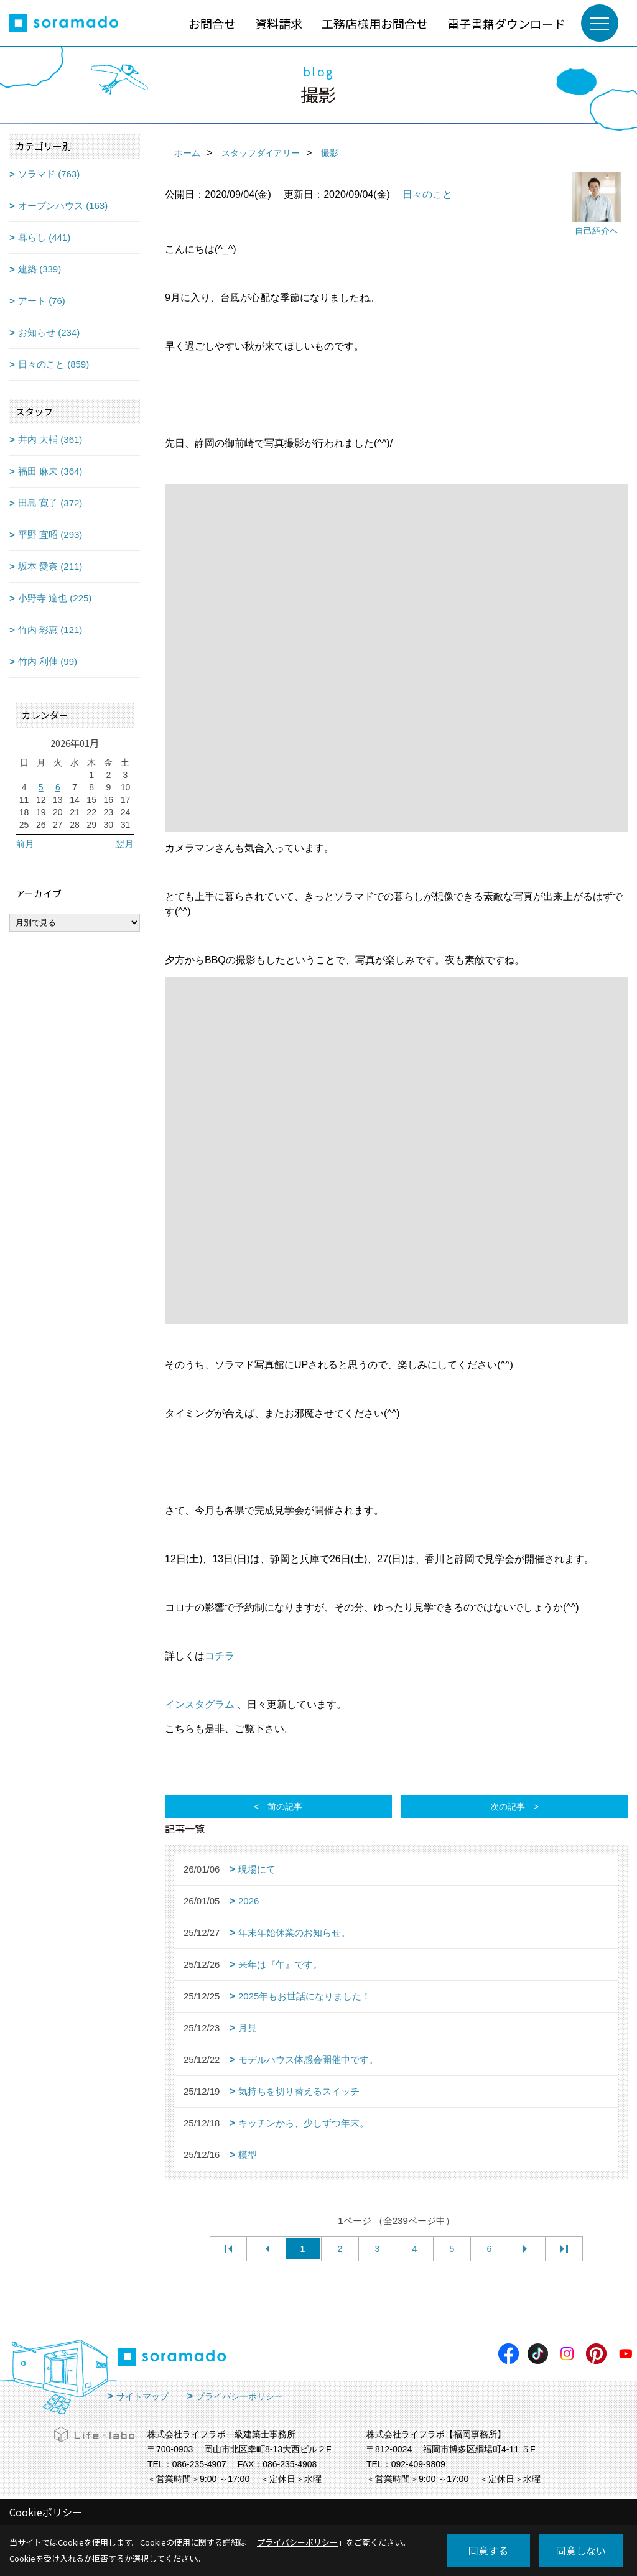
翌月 (124, 843)
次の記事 (507, 1807)
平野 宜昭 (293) (50, 534)
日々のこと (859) (53, 364)
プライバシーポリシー (239, 2396)
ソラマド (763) (49, 174)
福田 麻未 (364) (50, 471)
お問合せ (212, 23)
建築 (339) (39, 269)
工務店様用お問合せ (375, 23)
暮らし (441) (44, 237)
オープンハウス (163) (63, 205)
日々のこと (427, 194)
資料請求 (278, 23)
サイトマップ (142, 2396)
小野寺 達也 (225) (54, 598)
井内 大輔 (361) (50, 439)
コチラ (220, 1656)
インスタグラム (200, 1704)
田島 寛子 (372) (50, 503)
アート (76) (41, 300)
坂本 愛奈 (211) (50, 566)
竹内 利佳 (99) (47, 661)
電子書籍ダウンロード (506, 23)
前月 (25, 843)
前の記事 (284, 1807)
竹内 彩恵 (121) (50, 629)
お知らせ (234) (49, 332)
